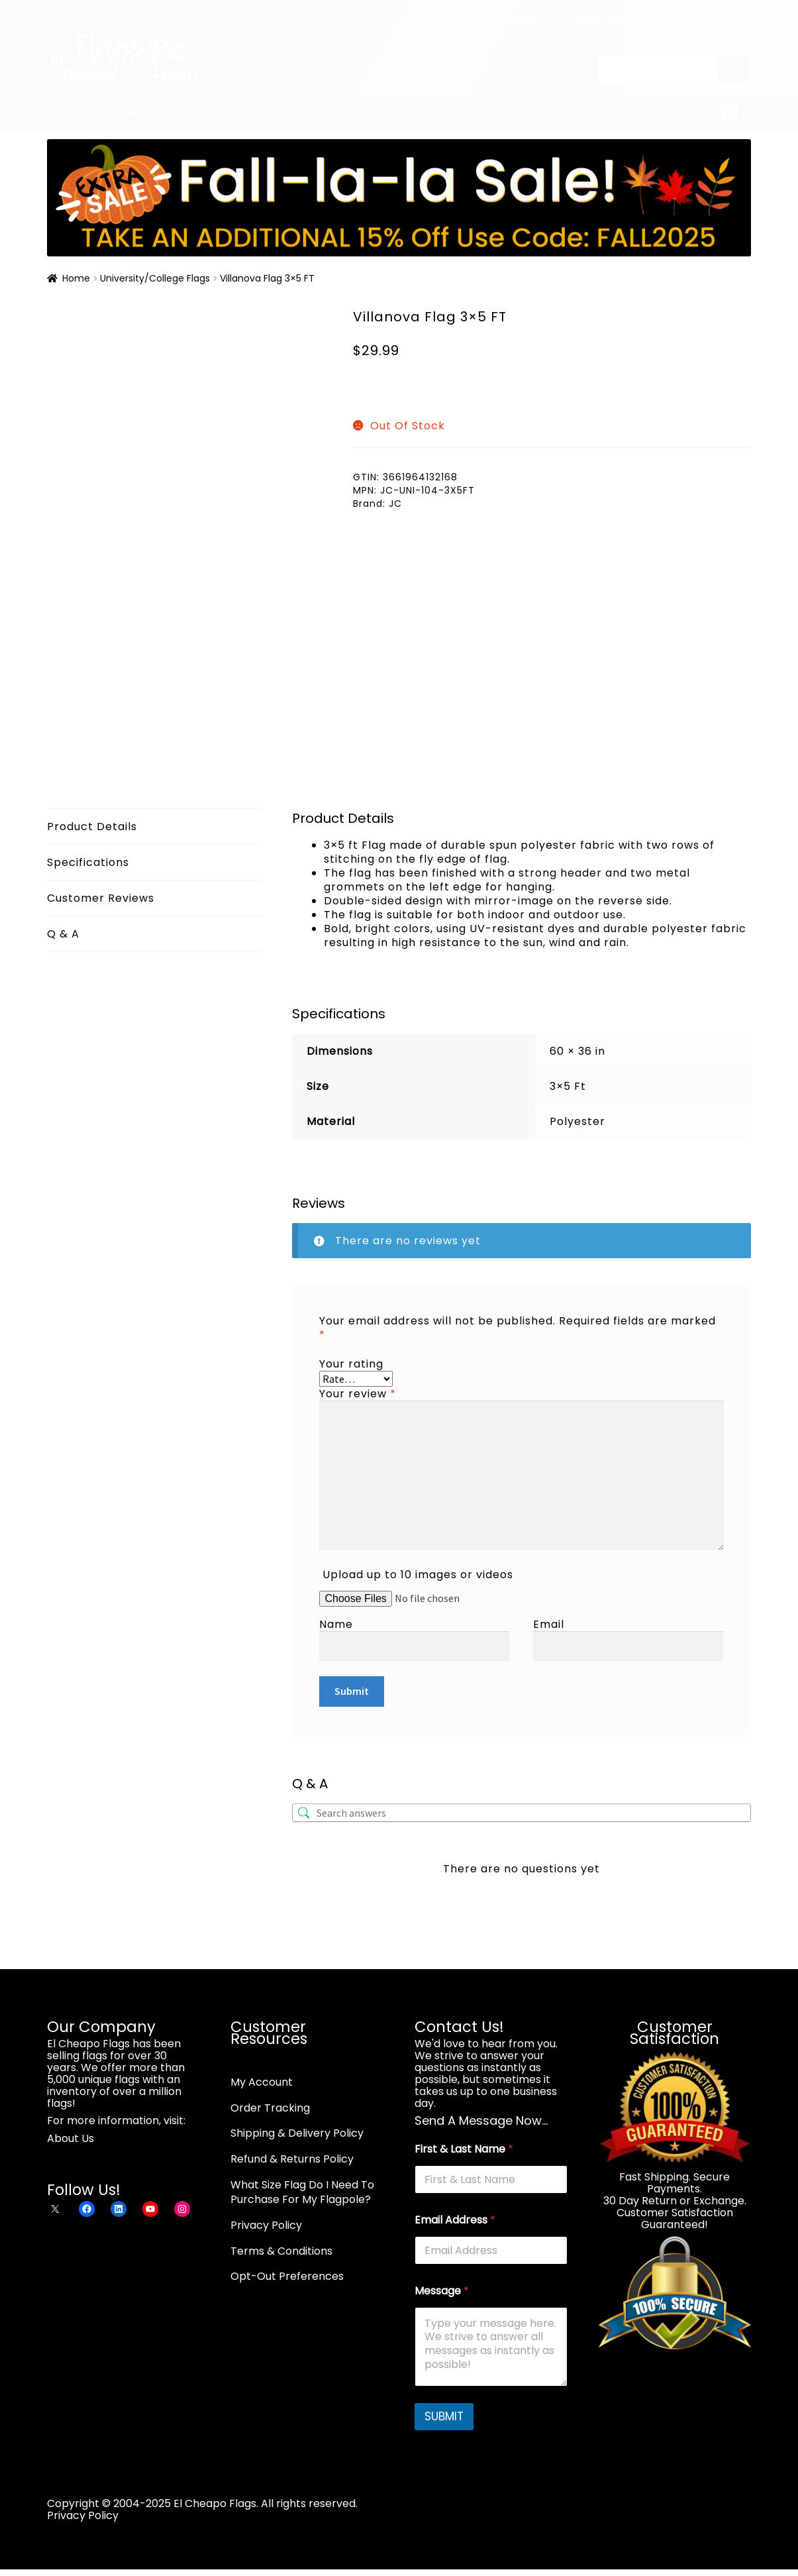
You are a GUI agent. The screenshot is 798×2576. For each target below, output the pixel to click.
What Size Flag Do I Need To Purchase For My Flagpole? (302, 2192)
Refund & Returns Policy (292, 2159)
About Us (455, 20)
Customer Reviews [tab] (100, 898)
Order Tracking (609, 20)
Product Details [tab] (92, 826)
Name (336, 1624)
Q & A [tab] (63, 933)
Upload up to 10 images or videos (418, 1574)
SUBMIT (444, 2416)
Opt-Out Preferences (287, 2276)
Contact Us (525, 20)
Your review (357, 1393)
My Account (694, 20)
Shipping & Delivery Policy (297, 2133)
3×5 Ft (568, 1086)
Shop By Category (98, 112)
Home (76, 278)
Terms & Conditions (281, 2251)
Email (548, 1624)
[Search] (734, 69)
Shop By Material (469, 112)
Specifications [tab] (88, 862)
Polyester (577, 1121)
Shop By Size (345, 112)
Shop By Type (229, 112)
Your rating (351, 1364)
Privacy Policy (266, 2225)
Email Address (455, 2220)
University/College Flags (155, 278)
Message (442, 2290)
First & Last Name (464, 2149)
